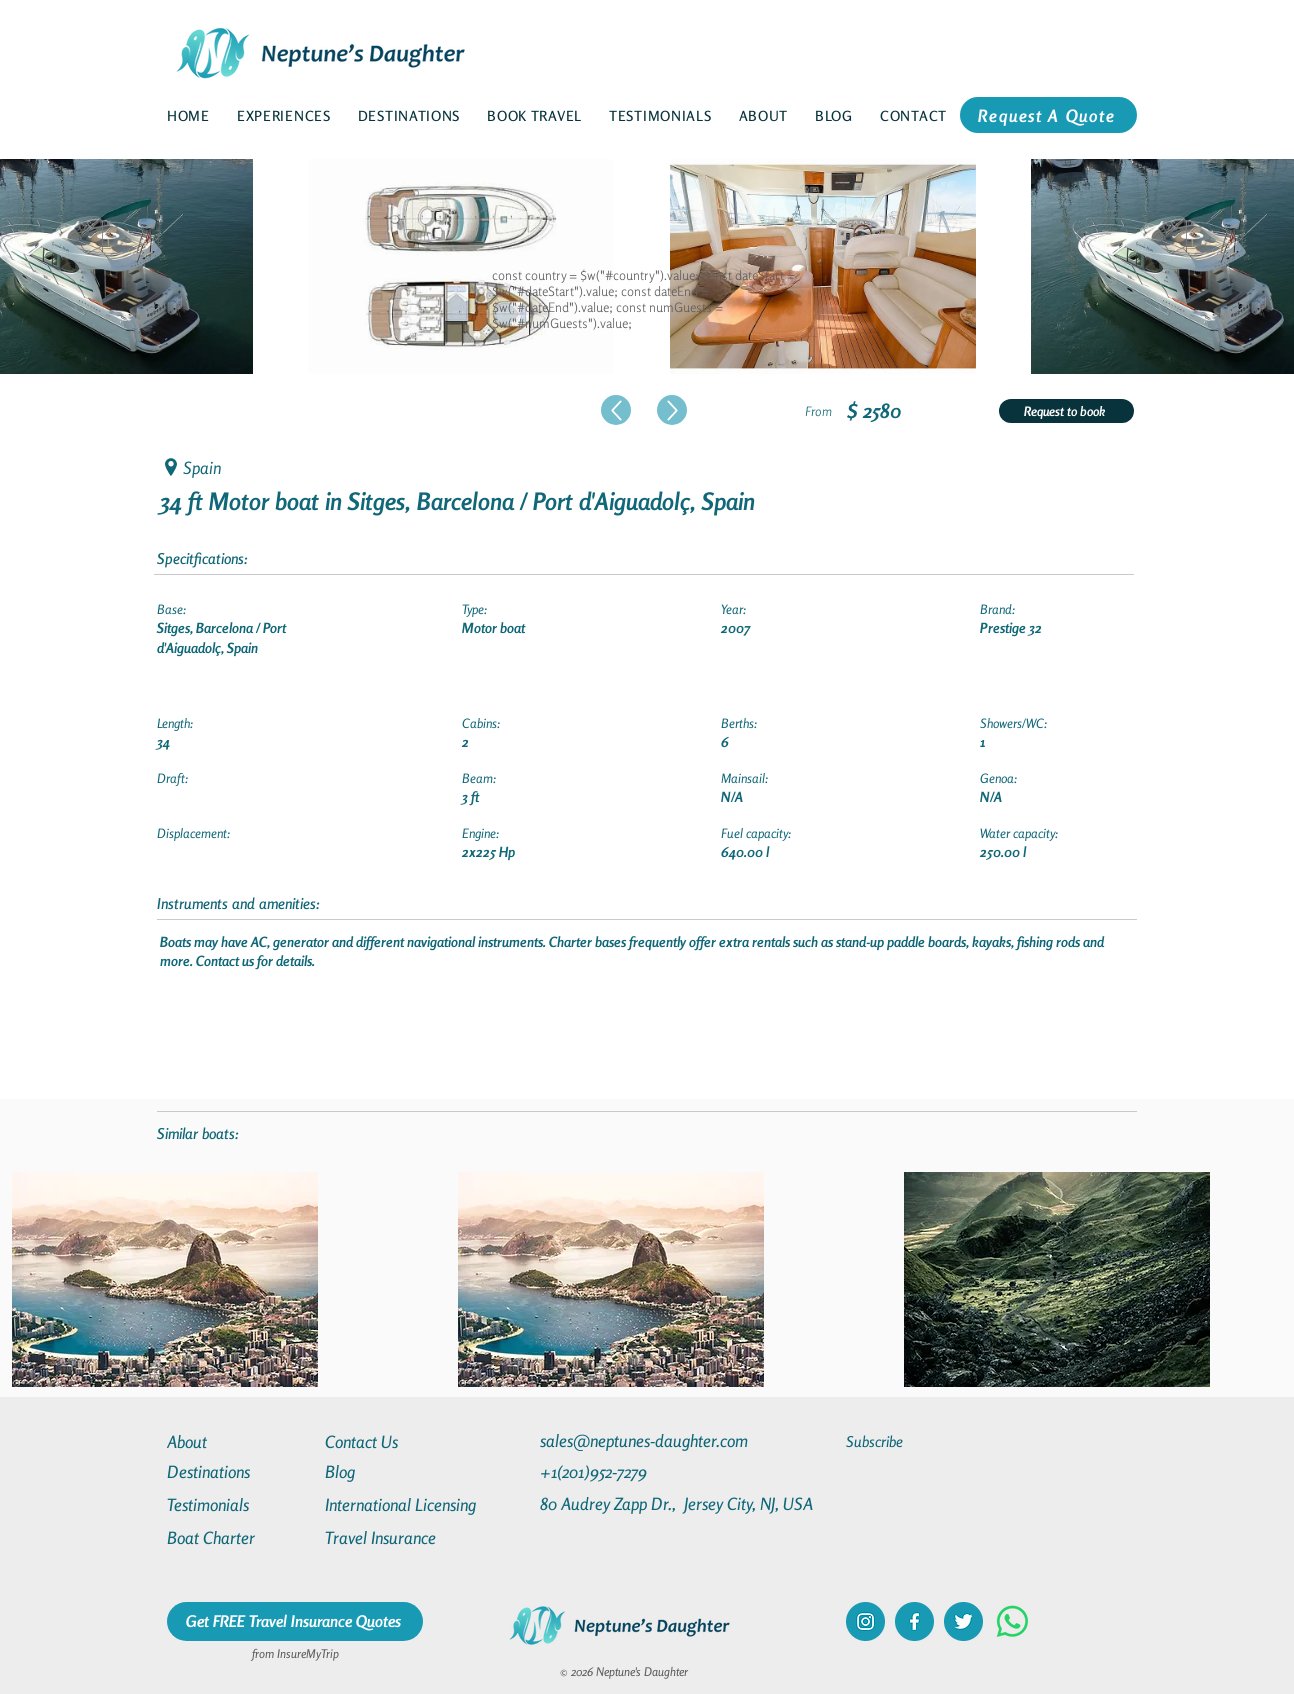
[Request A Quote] (1048, 115)
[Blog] (397, 1471)
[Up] (616, 410)
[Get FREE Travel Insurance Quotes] (295, 1621)
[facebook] (914, 1621)
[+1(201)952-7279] (632, 1471)
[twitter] (963, 1621)
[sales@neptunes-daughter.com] (648, 1440)
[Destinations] (239, 1471)
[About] (239, 1441)
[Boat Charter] (239, 1537)
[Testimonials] (239, 1504)
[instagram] (865, 1621)
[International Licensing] (415, 1504)
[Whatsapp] (1012, 1621)
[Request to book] (1066, 411)
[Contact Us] (397, 1441)
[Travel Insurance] (397, 1537)
